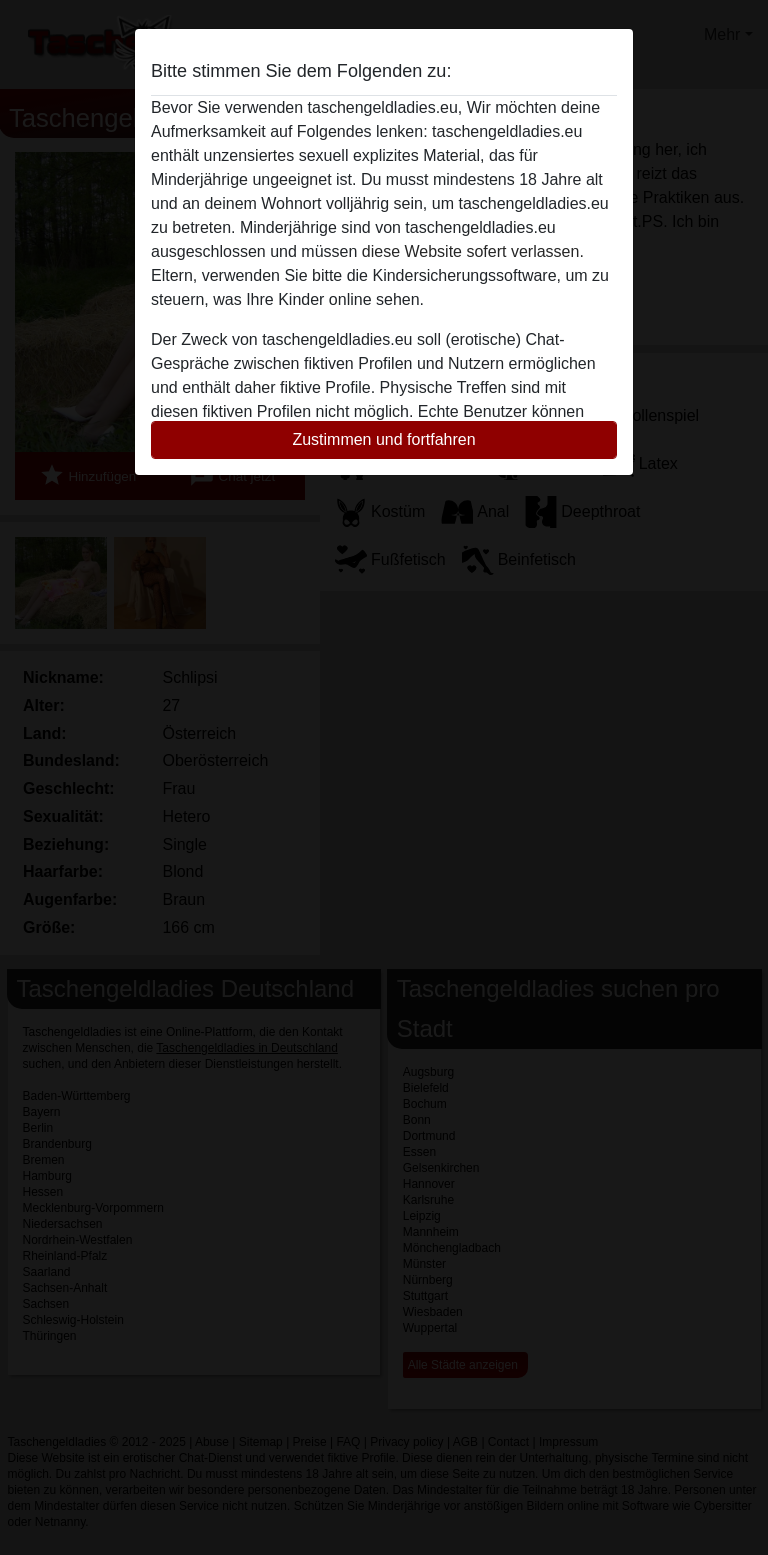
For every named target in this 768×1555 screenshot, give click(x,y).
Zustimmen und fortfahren (383, 439)
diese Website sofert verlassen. (473, 251)
